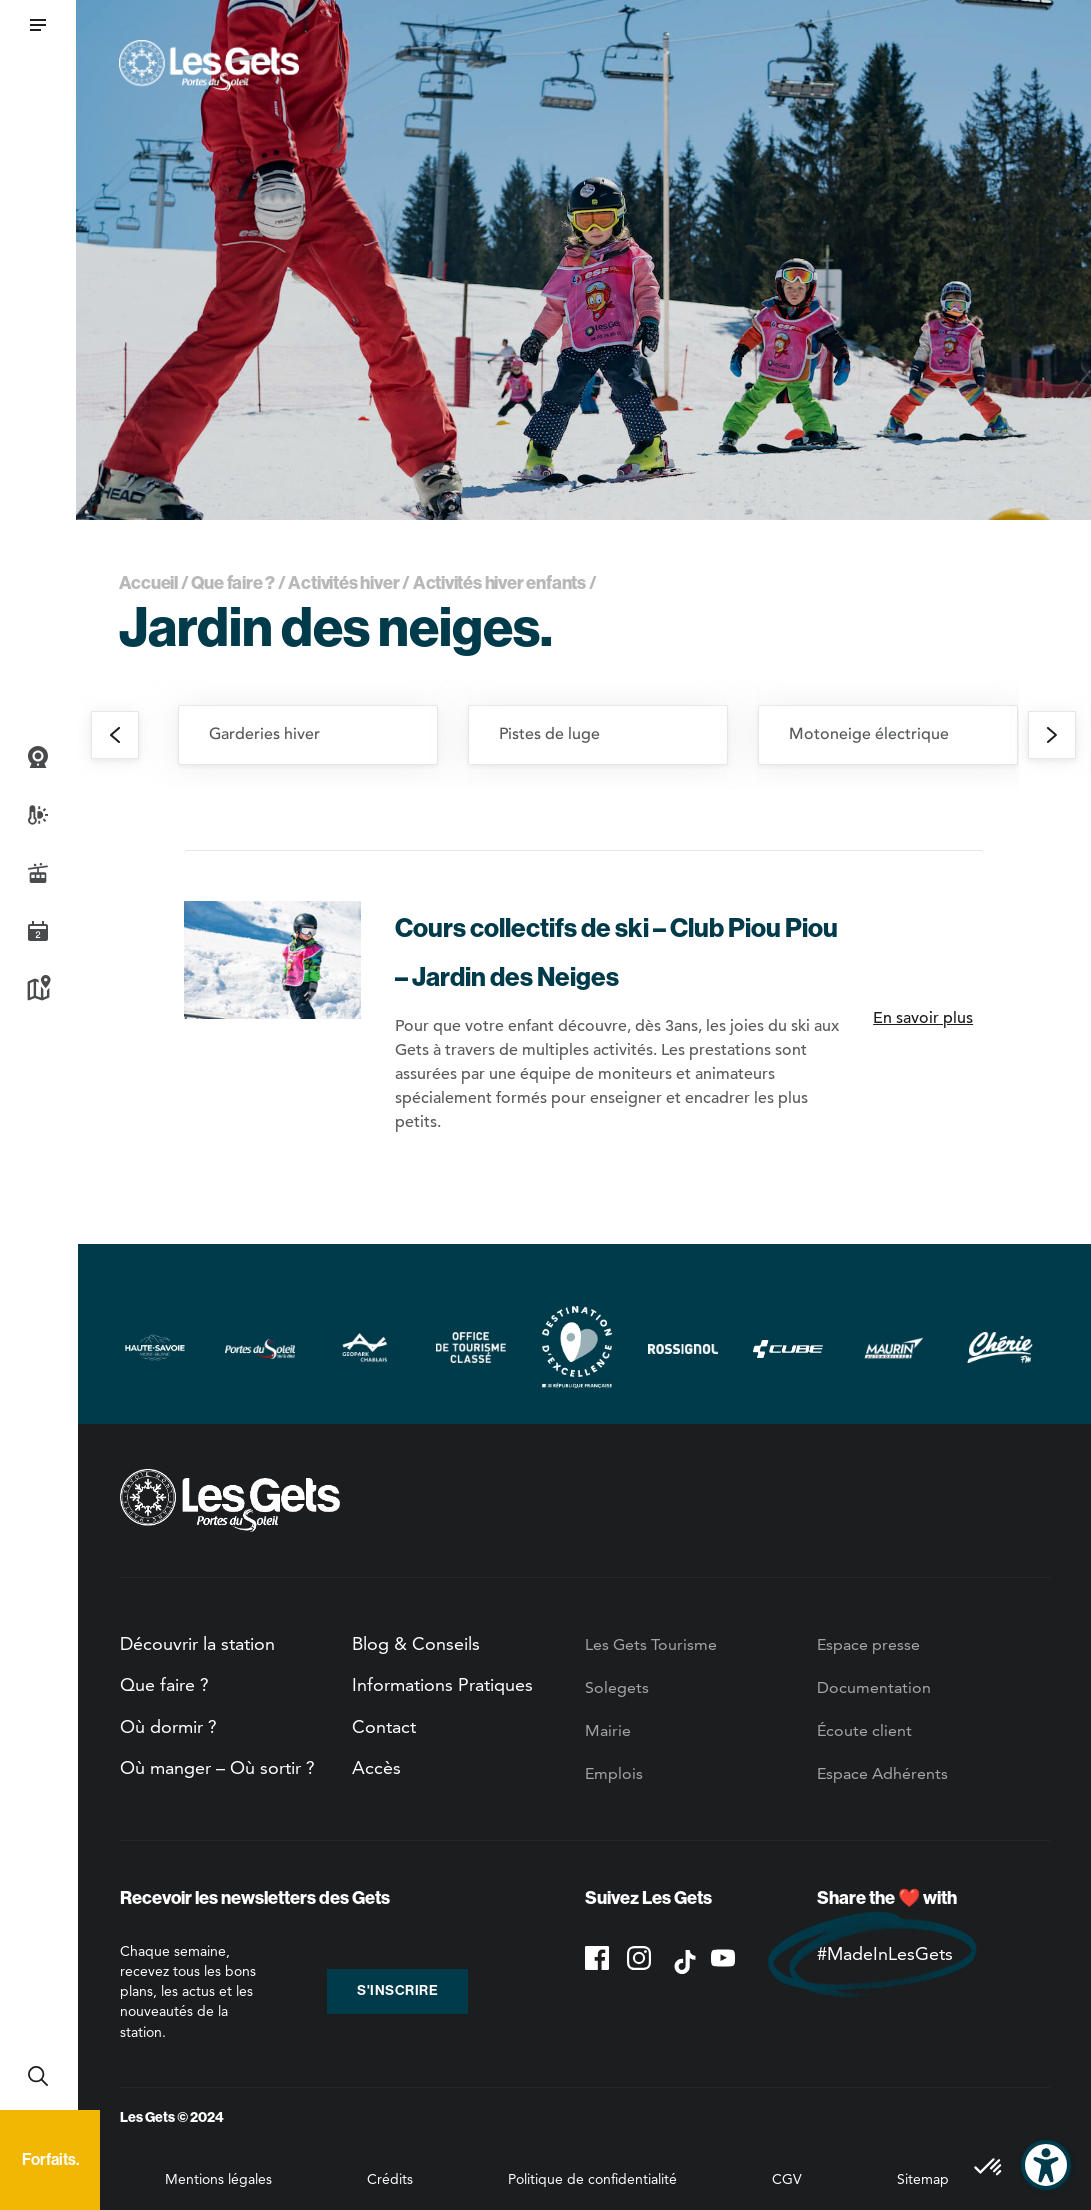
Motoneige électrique (869, 734)
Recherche (38, 2076)
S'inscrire (397, 1990)
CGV (787, 2179)
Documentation (874, 1687)
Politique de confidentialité (592, 2179)
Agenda (38, 931)
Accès (376, 1767)
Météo (38, 815)
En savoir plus (923, 1018)
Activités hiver (343, 583)
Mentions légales (218, 2179)
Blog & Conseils (416, 1643)
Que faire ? (233, 583)
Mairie (608, 1730)
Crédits (390, 2179)
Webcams (38, 757)
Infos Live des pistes (38, 873)
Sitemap (923, 2179)
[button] (38, 25)
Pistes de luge (549, 734)
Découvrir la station (197, 1643)
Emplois (614, 1773)
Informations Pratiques (442, 1684)
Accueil (149, 583)
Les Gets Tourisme (651, 1644)
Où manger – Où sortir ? (217, 1767)
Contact (384, 1726)
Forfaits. (50, 2159)
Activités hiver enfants (499, 583)
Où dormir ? (168, 1726)
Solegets (617, 1687)
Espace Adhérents (882, 1773)
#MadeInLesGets (885, 1953)
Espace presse (868, 1644)
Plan (38, 989)
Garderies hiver (264, 734)
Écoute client (864, 1730)
